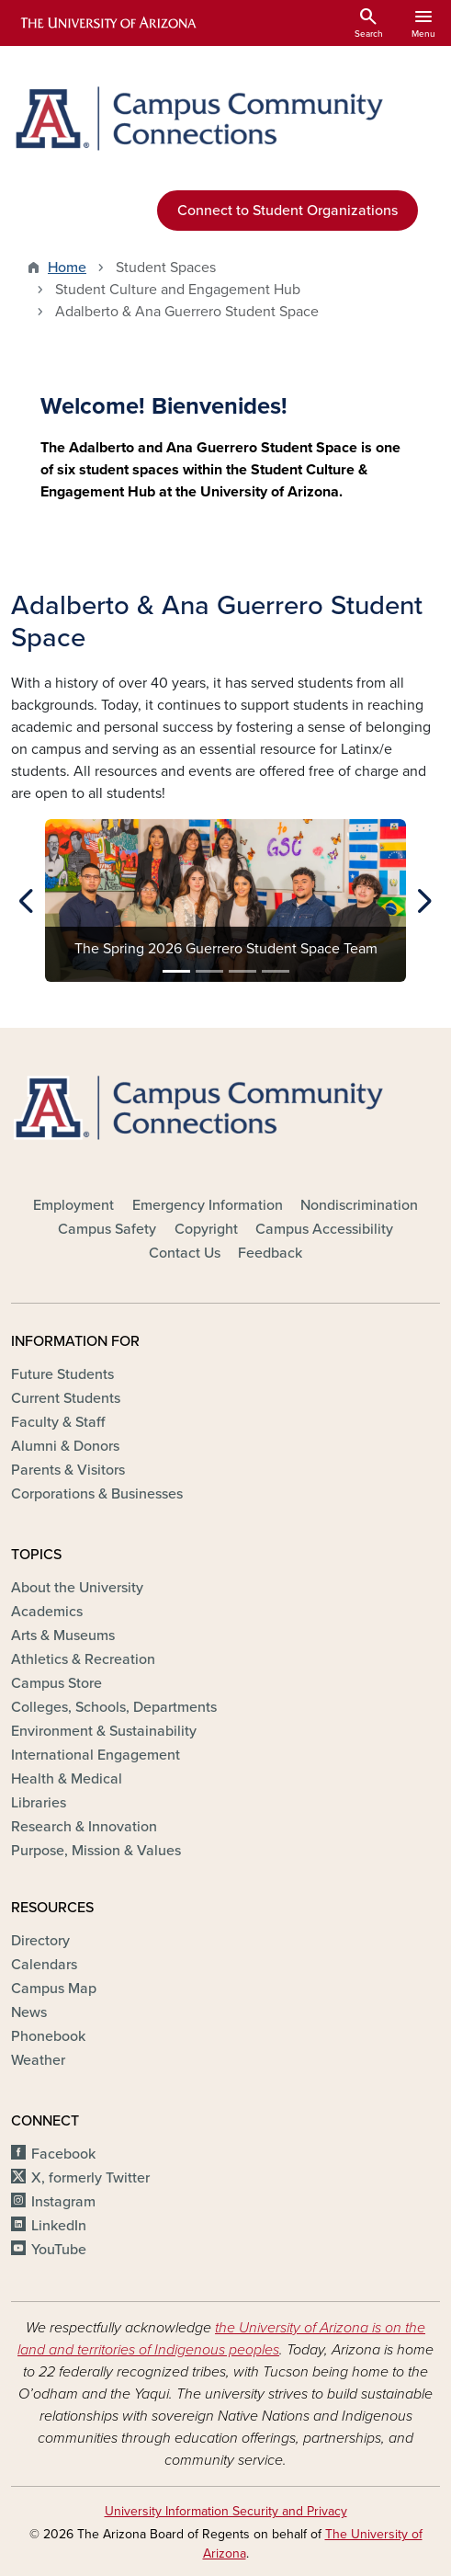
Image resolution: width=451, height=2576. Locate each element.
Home (67, 267)
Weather (38, 2060)
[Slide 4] (275, 971)
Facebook (63, 2154)
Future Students (62, 1374)
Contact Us (184, 1253)
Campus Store (56, 1683)
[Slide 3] (242, 971)
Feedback (270, 1253)
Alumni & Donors (65, 1446)
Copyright (206, 1229)
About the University (77, 1588)
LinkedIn (58, 2226)
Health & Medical (66, 1779)
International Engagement (95, 1755)
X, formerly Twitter (90, 2178)
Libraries (38, 1803)
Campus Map (53, 1988)
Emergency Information (207, 1205)
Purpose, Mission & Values (96, 1850)
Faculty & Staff (58, 1422)
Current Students (65, 1398)
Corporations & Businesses (97, 1494)
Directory (40, 1941)
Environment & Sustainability (104, 1731)
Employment (73, 1205)
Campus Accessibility (324, 1229)
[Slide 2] (209, 971)
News (29, 2012)
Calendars (44, 1964)
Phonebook (48, 2036)
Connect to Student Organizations (287, 210)
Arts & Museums (63, 1635)
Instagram (63, 2202)
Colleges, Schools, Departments (114, 1707)
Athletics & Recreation (83, 1659)
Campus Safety (107, 1229)
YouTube (58, 2249)
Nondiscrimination (359, 1205)
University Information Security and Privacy (226, 2511)
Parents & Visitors (68, 1470)
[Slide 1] (176, 971)
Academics (47, 1611)
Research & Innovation (84, 1827)
